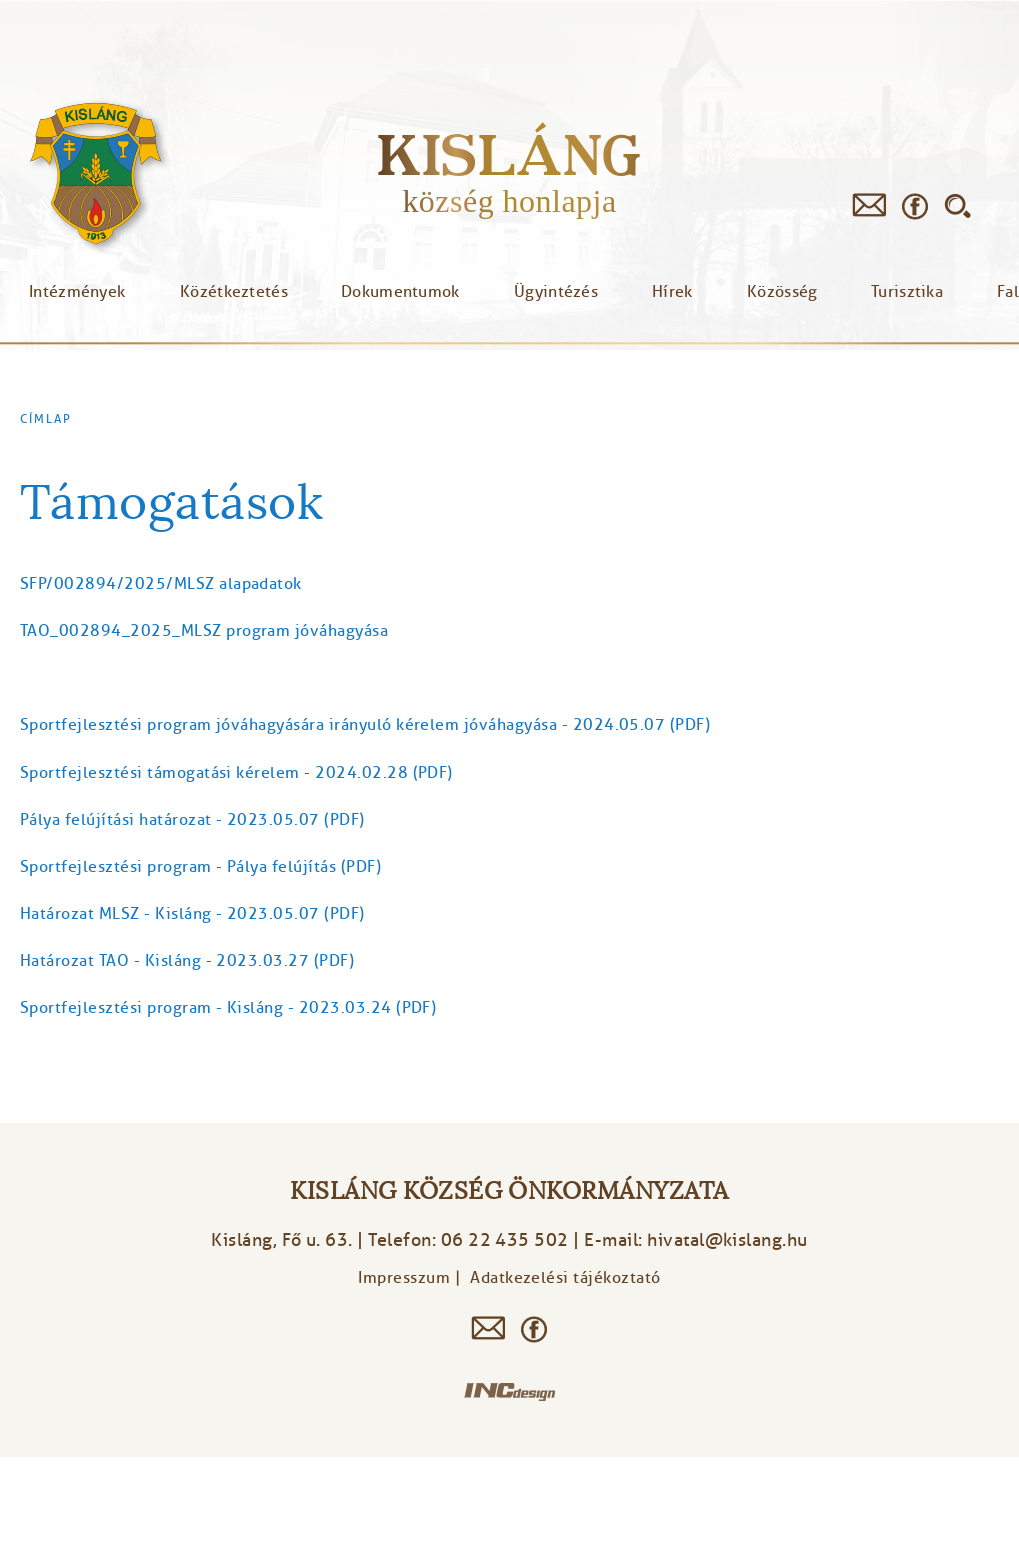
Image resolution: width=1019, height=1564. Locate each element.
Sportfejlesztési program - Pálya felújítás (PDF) (200, 867)
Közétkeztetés (234, 292)
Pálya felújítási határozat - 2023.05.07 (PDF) (192, 820)
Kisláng (509, 154)
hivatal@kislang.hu (727, 1240)
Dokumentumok (400, 292)
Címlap (46, 419)
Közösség (782, 292)
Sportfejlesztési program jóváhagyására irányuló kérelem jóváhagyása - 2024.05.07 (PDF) (365, 725)
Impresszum (404, 1278)
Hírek (672, 292)
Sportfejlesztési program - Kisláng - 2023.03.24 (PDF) (228, 1008)
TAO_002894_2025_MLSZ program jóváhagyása (204, 631)
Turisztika (907, 292)
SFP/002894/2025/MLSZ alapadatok (161, 584)
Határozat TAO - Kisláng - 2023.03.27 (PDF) (187, 961)
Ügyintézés (556, 292)
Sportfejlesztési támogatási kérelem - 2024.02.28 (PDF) (236, 773)
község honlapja (509, 201)
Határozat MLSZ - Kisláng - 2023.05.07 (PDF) (192, 914)
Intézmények (77, 292)
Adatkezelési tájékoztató (565, 1278)
